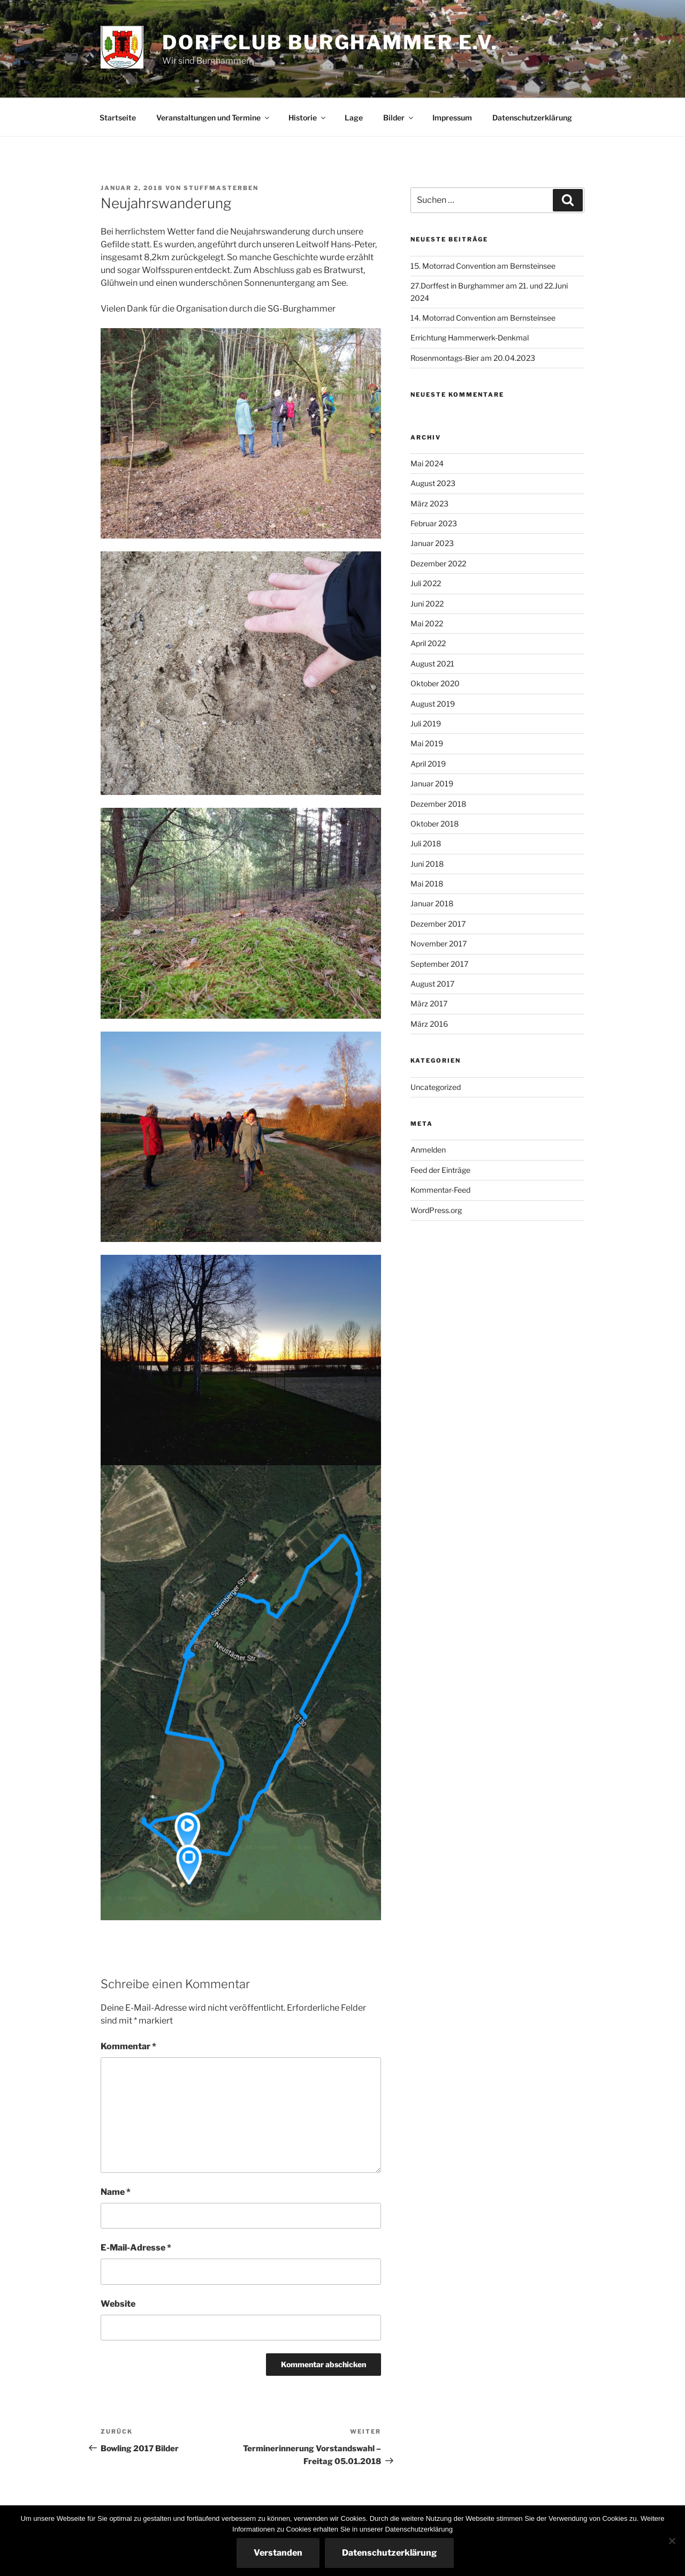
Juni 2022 (427, 603)
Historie (307, 117)
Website (118, 2304)
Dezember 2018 (438, 803)
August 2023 (432, 483)
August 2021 (432, 663)
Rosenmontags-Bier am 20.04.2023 (472, 357)
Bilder (399, 117)
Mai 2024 (427, 463)
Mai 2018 (426, 883)
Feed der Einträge (440, 1170)
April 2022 (428, 643)
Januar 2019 (431, 783)
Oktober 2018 (434, 823)
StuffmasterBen (221, 188)
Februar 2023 (433, 523)
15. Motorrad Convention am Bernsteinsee (482, 265)
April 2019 (428, 763)
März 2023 (429, 503)
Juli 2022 (425, 583)
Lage (354, 117)
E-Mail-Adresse (136, 2247)
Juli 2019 (425, 723)
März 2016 (429, 1023)
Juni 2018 (427, 863)
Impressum (452, 117)
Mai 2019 (426, 743)
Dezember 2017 (438, 923)
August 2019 (432, 703)
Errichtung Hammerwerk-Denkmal (469, 337)
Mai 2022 (426, 623)
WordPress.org (436, 1210)
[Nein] (671, 2540)
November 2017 (438, 943)
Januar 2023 (432, 543)
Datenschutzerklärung (532, 117)
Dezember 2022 (438, 563)
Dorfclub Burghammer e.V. (330, 42)
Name (116, 2192)
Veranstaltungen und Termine (213, 117)
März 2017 (428, 1003)
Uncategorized (435, 1087)
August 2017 (432, 983)
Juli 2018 (425, 843)
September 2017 (439, 963)
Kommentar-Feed (440, 1189)
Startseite (118, 117)
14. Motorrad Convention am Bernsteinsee (482, 317)
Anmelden (428, 1149)
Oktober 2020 (435, 683)
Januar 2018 (431, 903)
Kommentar (128, 2046)
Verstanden (278, 2553)
